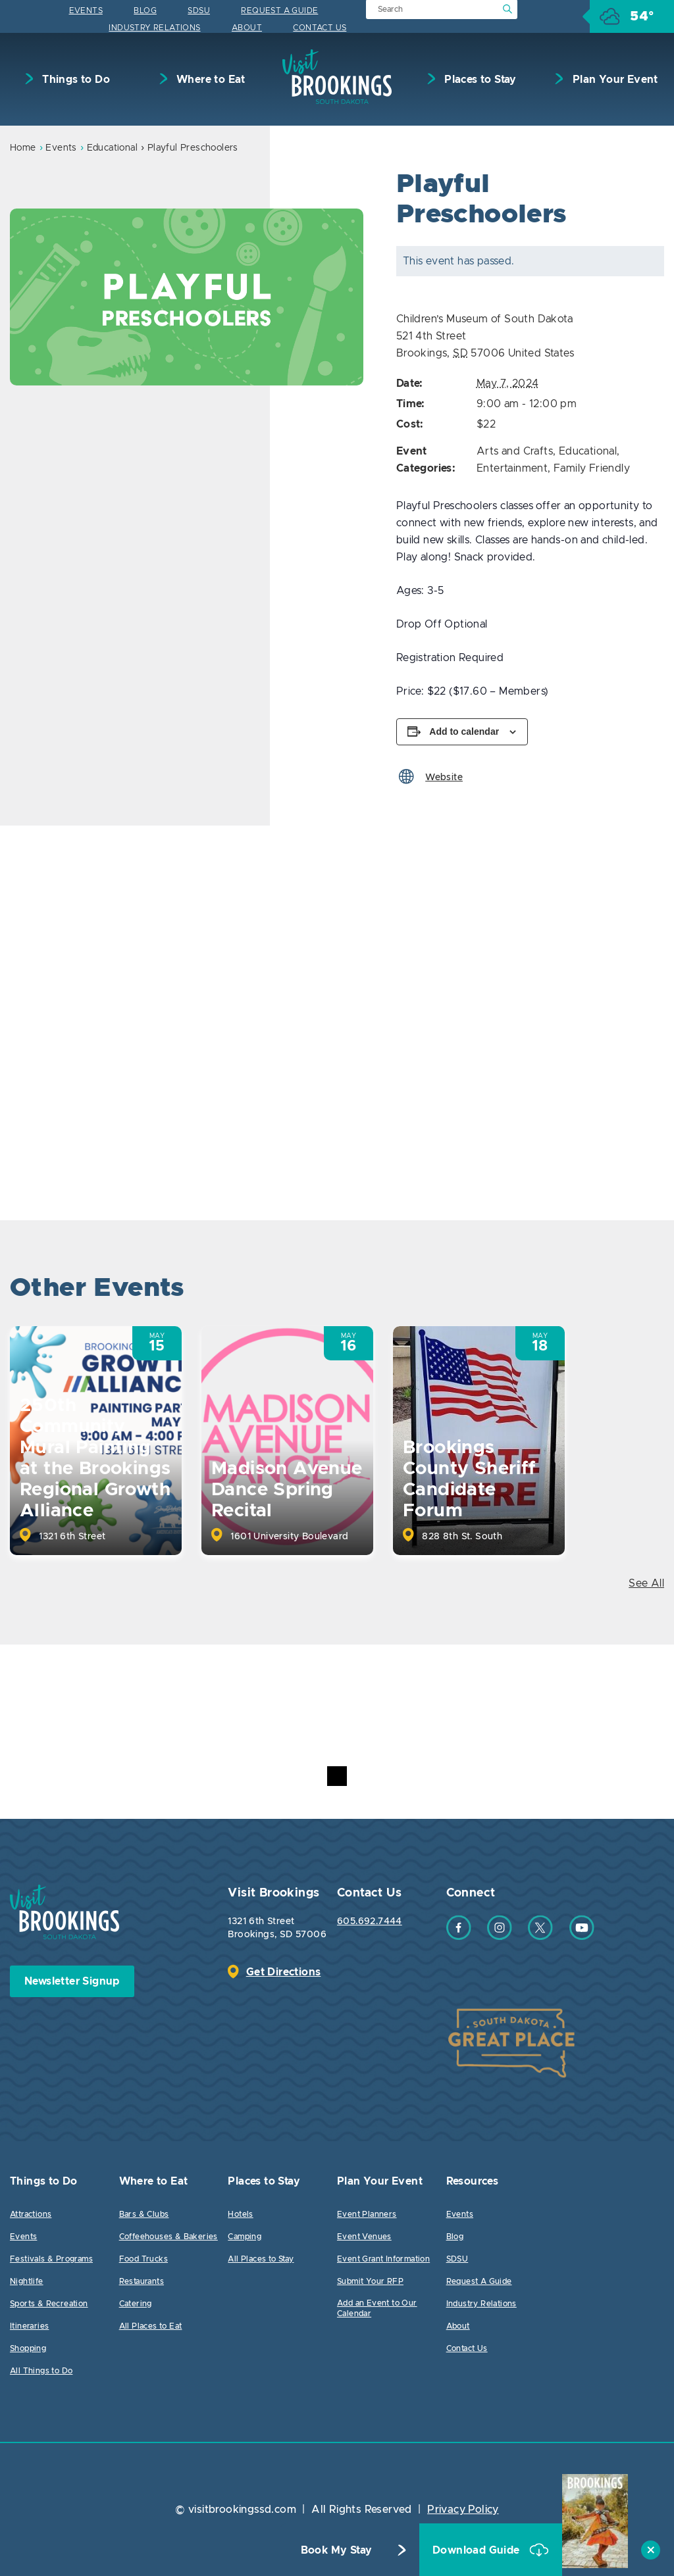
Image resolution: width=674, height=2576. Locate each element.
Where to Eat (210, 79)
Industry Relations (154, 28)
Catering (135, 2304)
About (247, 28)
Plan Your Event (613, 79)
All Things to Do (41, 2371)
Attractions (30, 2214)
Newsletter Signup (72, 1981)
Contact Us (319, 28)
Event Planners (367, 2214)
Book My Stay (337, 2550)
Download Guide (477, 2550)
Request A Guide (279, 10)
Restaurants (141, 2281)
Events (86, 10)
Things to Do (74, 79)
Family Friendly (592, 468)
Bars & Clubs (144, 2214)
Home (23, 148)
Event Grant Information (383, 2259)
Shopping (28, 2348)
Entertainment (512, 468)
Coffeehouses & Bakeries (168, 2237)
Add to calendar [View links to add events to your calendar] (464, 731)
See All (646, 1583)
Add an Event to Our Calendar (377, 2308)
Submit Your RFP (370, 2281)
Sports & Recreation (49, 2304)
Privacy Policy (463, 2509)
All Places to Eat (150, 2326)
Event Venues (364, 2237)
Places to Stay (479, 79)
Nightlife (26, 2281)
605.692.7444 (369, 1921)
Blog (145, 10)
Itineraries (29, 2326)
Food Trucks (143, 2259)
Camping (244, 2237)
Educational (112, 148)
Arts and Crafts (515, 451)
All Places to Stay (261, 2259)
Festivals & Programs (51, 2259)
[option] (186, 297)
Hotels (240, 2214)
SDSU (199, 10)
